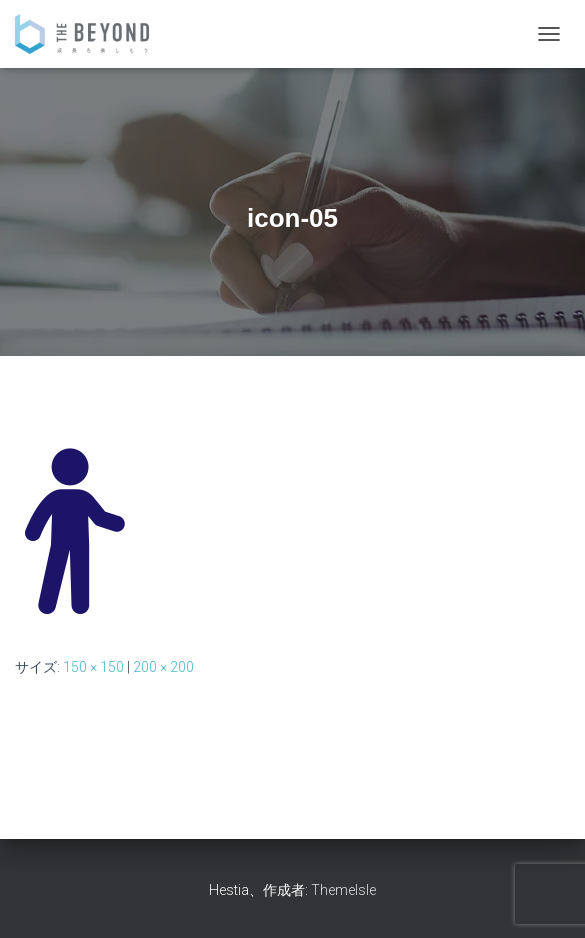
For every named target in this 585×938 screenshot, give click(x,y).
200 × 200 (163, 667)
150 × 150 (93, 667)
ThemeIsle (343, 890)
